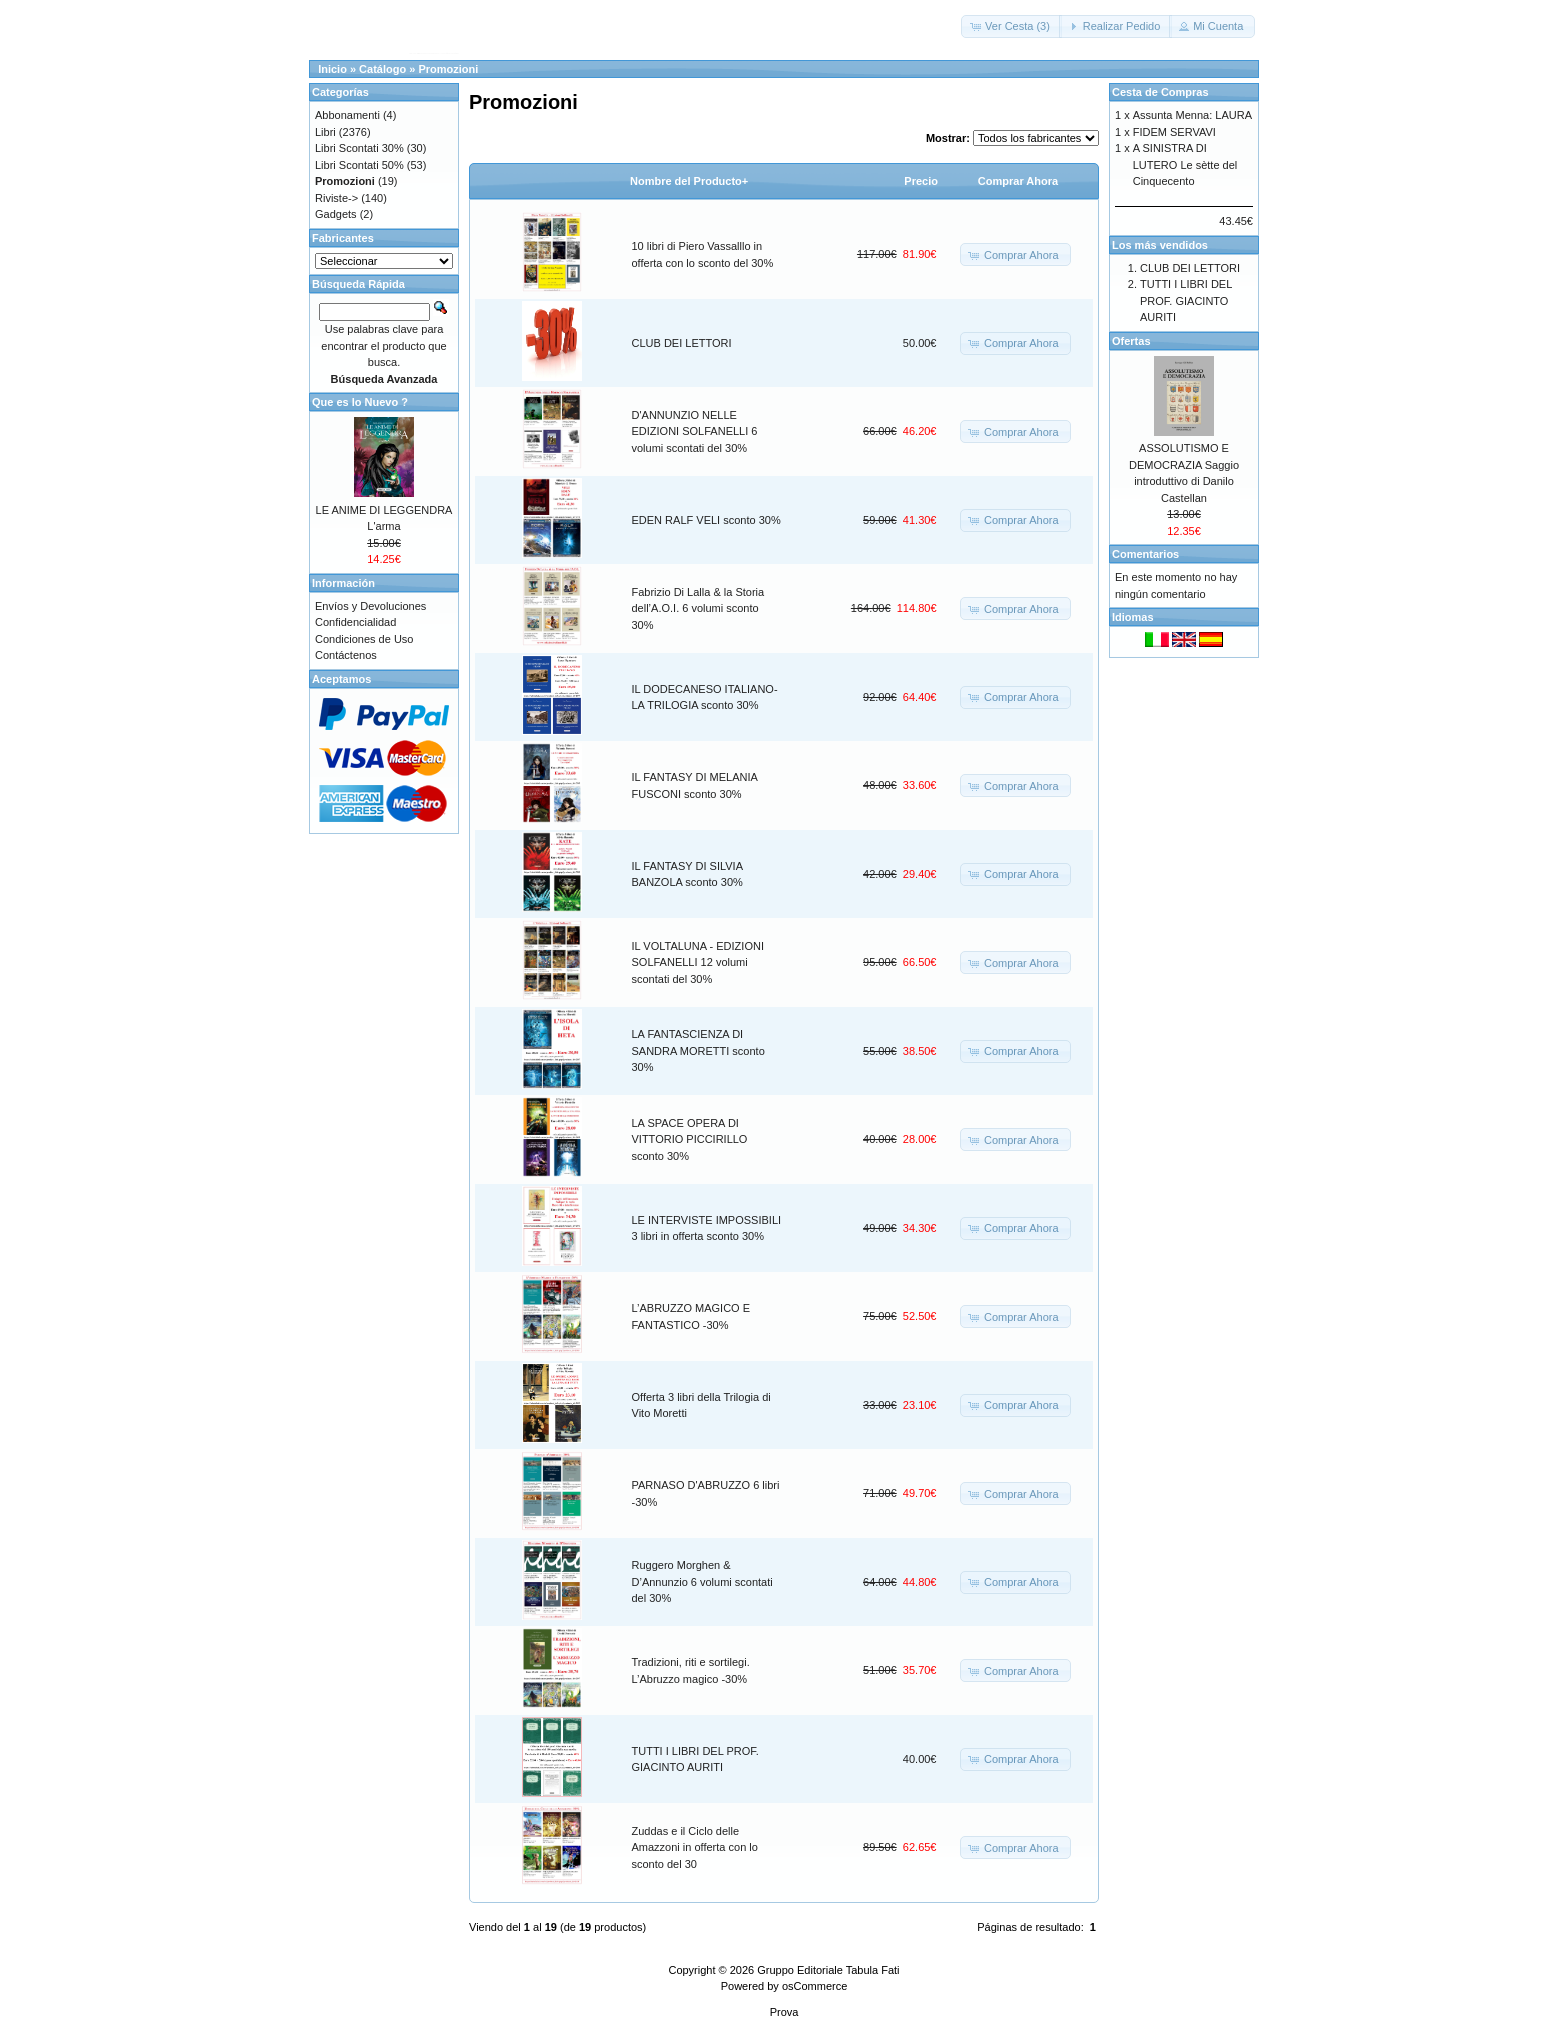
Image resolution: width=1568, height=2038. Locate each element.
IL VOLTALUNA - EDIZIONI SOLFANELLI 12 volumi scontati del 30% (698, 962)
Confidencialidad (355, 622)
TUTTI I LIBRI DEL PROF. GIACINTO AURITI (1186, 300)
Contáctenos (346, 655)
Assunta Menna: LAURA (1192, 115)
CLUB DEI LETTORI (682, 343)
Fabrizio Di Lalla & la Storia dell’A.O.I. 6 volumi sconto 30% (698, 608)
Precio (921, 181)
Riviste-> (336, 198)
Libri (325, 132)
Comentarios (1145, 554)
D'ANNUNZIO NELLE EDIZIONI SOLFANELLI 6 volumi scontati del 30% (695, 431)
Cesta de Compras (1160, 92)
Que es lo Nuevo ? (360, 402)
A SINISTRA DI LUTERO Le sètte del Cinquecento (1185, 164)
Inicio (332, 69)
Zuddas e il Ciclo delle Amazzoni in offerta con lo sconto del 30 (695, 1847)
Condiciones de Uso (364, 639)
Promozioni (448, 69)
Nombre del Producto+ (689, 181)
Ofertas (1131, 341)
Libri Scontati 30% (359, 148)
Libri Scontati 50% (359, 165)
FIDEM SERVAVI (1174, 132)
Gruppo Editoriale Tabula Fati (828, 1970)
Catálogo (382, 69)
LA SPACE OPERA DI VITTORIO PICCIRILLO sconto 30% (690, 1139)
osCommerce (814, 1986)
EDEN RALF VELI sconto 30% (706, 520)
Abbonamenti (347, 115)
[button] (1011, 26)
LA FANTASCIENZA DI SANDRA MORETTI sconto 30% (698, 1050)
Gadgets (336, 214)
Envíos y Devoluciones (370, 606)
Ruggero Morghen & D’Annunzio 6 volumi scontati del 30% (702, 1581)
